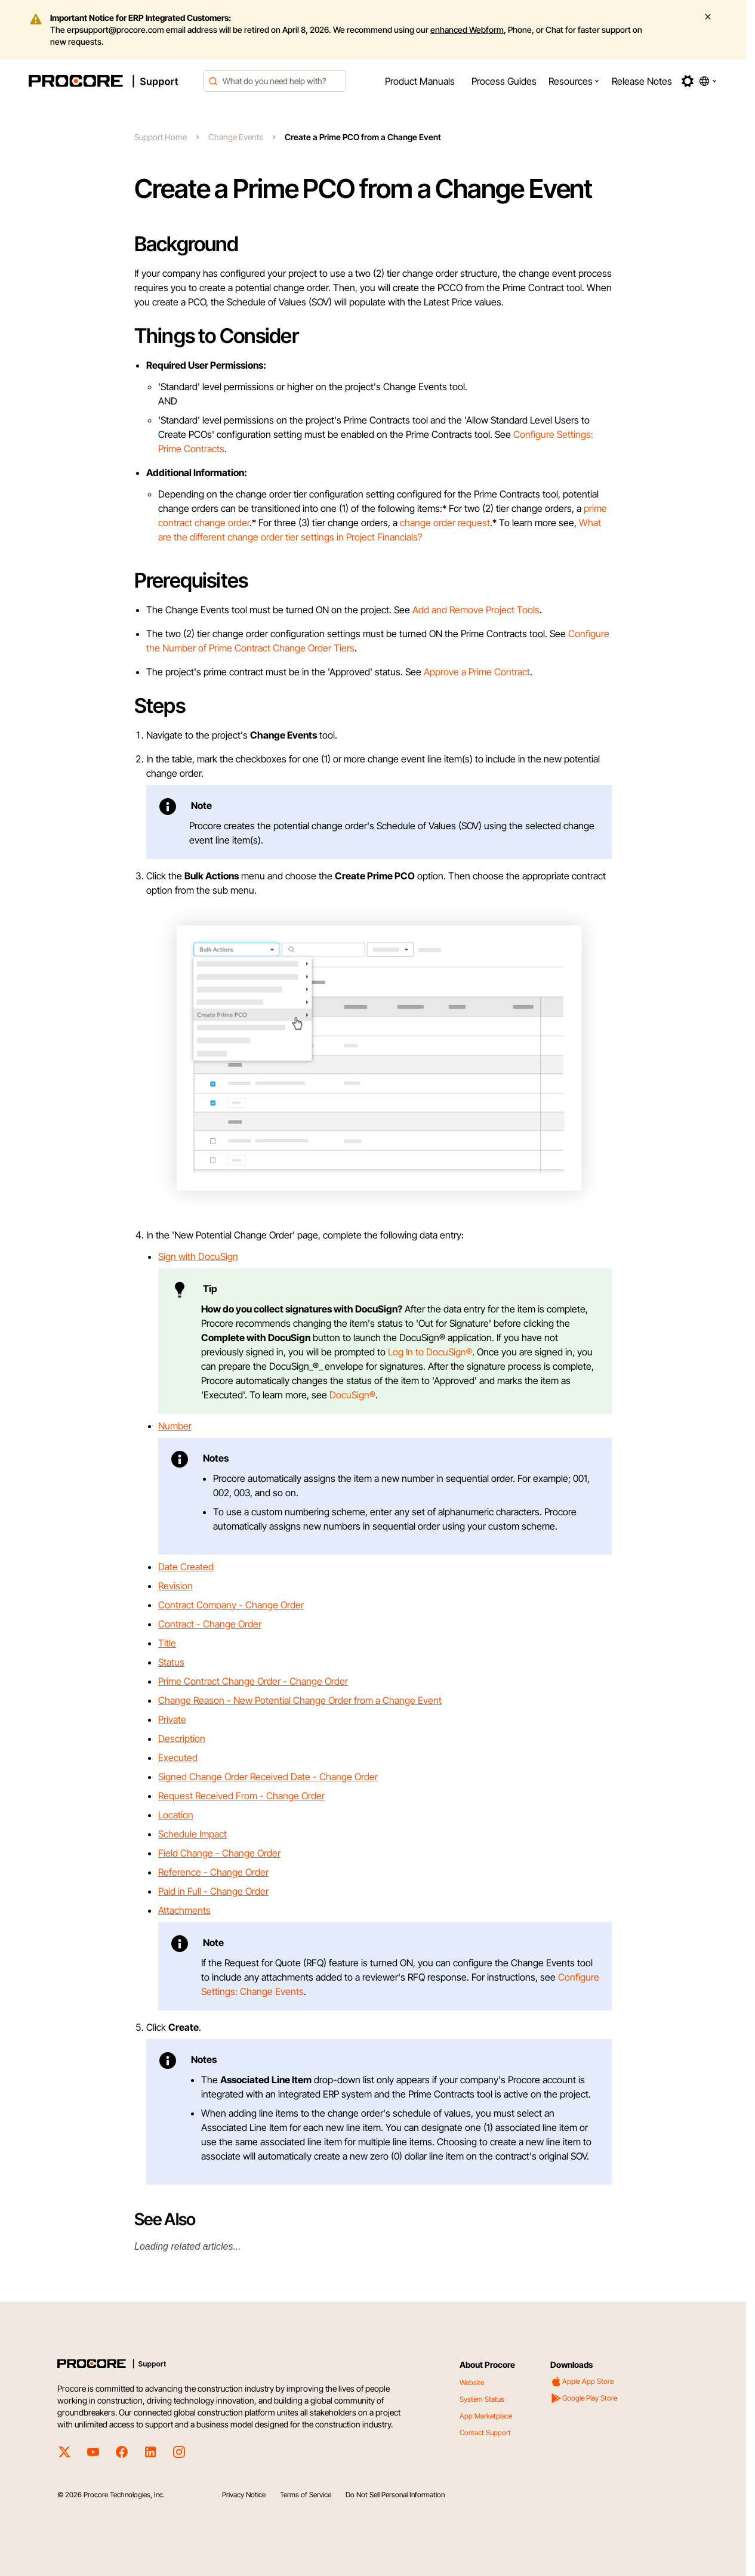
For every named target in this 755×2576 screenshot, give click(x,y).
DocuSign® (352, 1395)
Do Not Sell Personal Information (395, 2494)
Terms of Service (305, 2494)
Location (175, 1815)
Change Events (235, 137)
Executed (178, 1757)
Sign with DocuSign (198, 1256)
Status (171, 1662)
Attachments (184, 1910)
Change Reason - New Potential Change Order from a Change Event (300, 1700)
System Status (482, 2399)
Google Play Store (583, 2398)
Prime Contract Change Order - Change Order (253, 1681)
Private (172, 1719)
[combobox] (274, 81)
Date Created (186, 1567)
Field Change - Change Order (219, 1853)
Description (181, 1738)
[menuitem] (420, 81)
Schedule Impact (192, 1834)
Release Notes (642, 81)
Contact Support (485, 2432)
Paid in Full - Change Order (213, 1891)
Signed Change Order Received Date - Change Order (268, 1777)
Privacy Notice (244, 2494)
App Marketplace (486, 2415)
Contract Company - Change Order (231, 1605)
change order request (445, 523)
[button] (574, 81)
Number (175, 1426)
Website (472, 2382)
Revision (175, 1586)
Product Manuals (420, 81)
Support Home (160, 137)
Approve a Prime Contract (477, 672)
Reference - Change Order (213, 1872)
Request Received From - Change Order (241, 1796)
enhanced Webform (467, 29)
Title (167, 1643)
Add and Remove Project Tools (476, 610)
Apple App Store (582, 2381)
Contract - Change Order (209, 1624)
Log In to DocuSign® (430, 1352)
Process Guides (504, 81)
